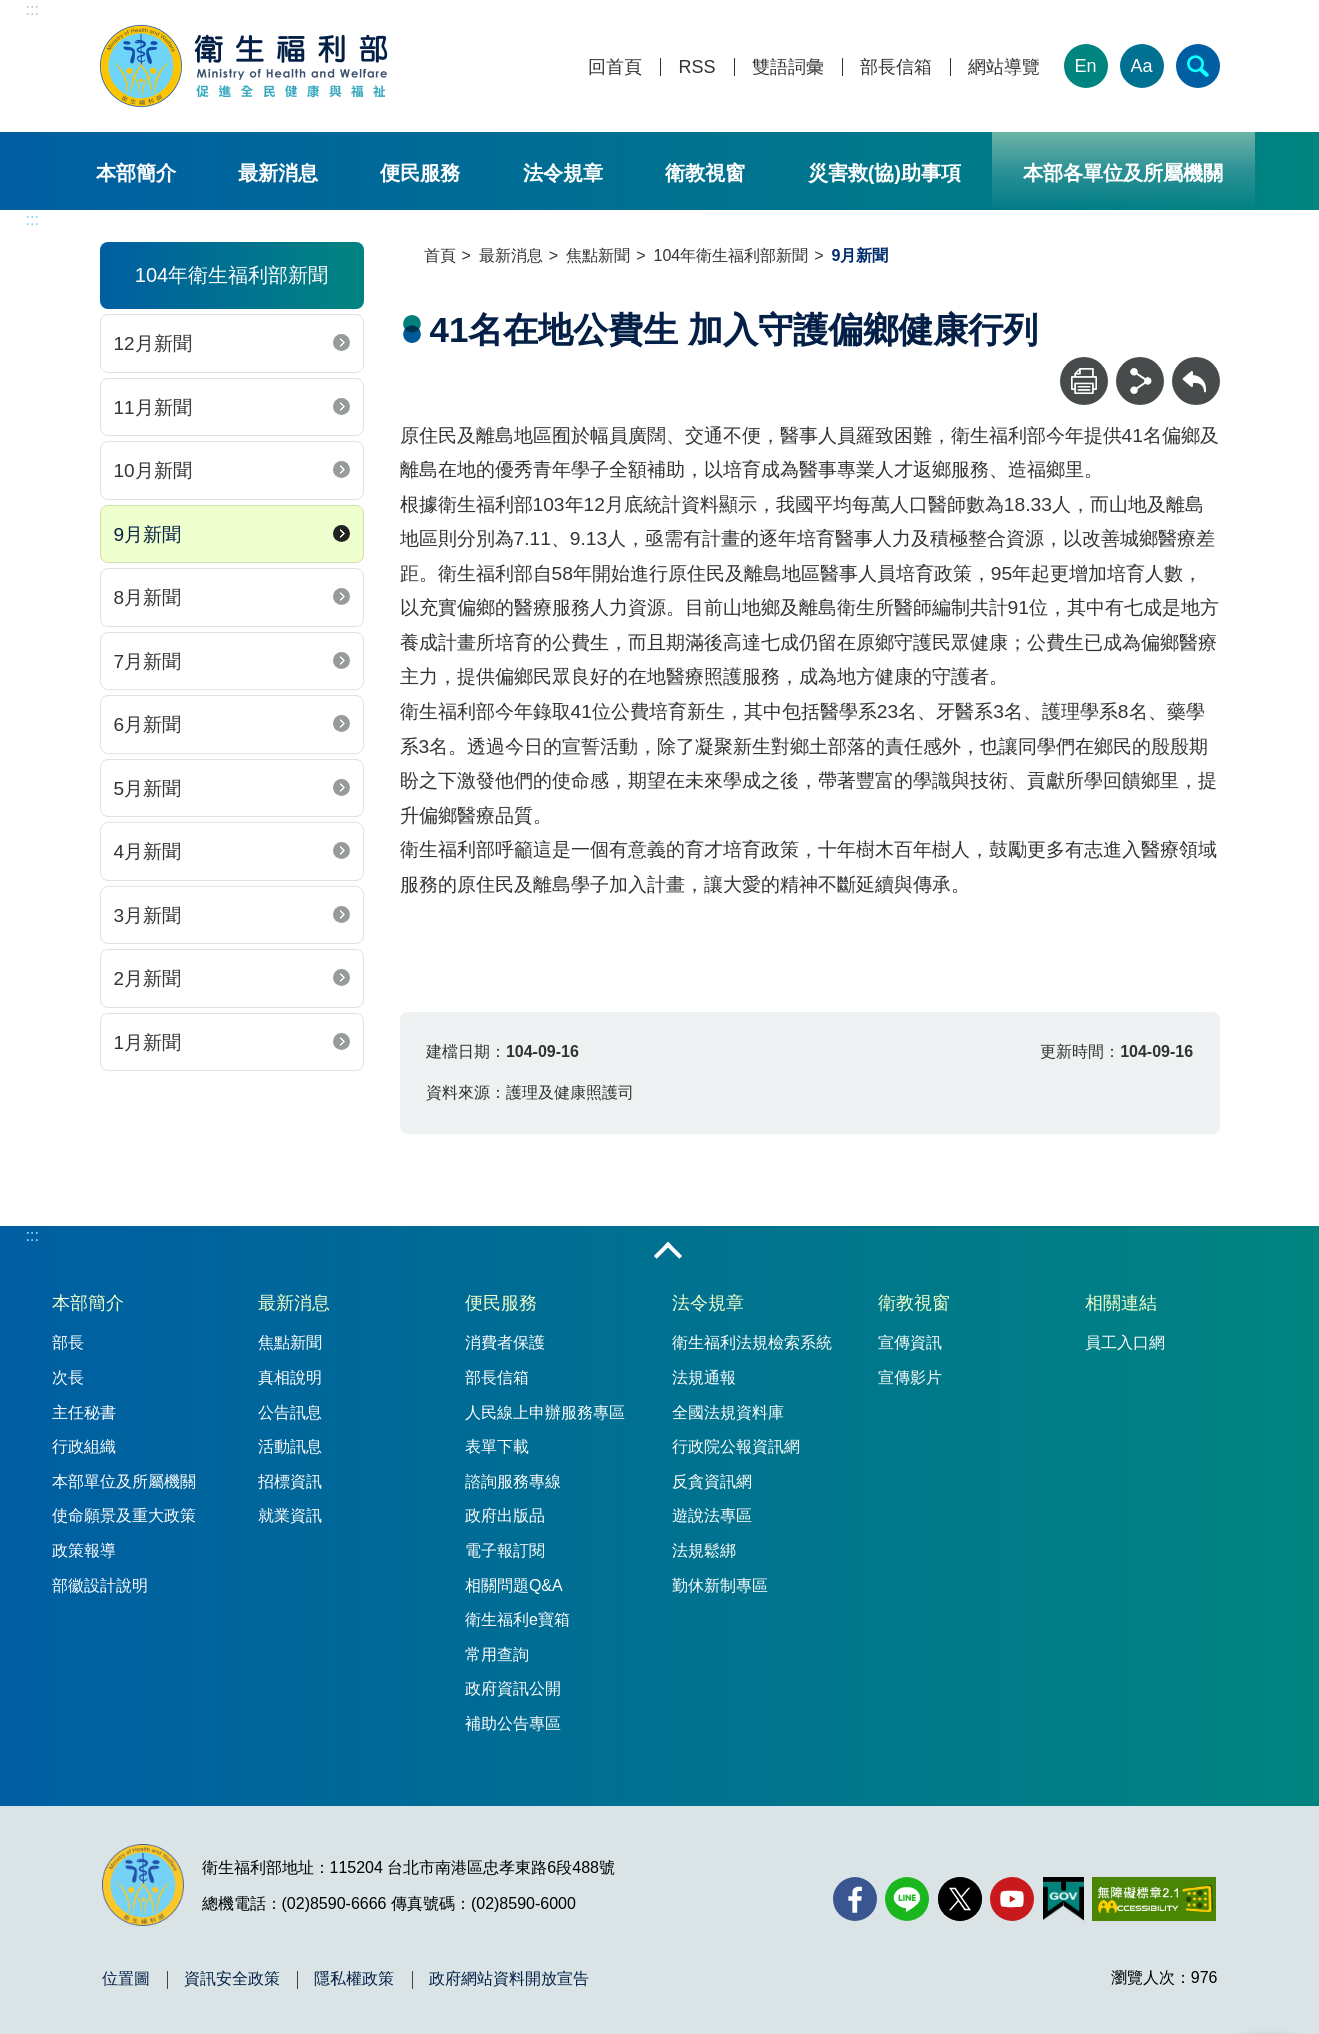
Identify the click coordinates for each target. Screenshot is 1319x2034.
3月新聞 (148, 915)
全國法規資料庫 (728, 1412)
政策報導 (84, 1550)
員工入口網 (1125, 1342)
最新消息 (278, 173)
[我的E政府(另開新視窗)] (1063, 1899)
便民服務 (420, 173)
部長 (68, 1342)
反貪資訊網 (712, 1481)
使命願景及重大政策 (124, 1515)
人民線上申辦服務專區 (545, 1412)
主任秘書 (84, 1412)
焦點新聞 (598, 255)
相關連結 (1121, 1303)
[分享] (1140, 381)
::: (32, 9)
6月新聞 (148, 724)
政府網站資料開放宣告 (509, 1979)
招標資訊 (290, 1481)
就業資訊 (290, 1515)
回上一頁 (1196, 366)
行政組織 (84, 1446)
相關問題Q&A (514, 1585)
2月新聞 (148, 978)
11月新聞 (153, 407)
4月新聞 (148, 851)
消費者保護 (505, 1342)
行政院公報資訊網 (736, 1446)
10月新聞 (153, 470)
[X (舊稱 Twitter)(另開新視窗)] (960, 1899)
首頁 (440, 255)
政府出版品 (505, 1515)
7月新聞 (148, 661)
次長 (68, 1377)
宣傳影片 (910, 1377)
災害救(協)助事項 (884, 173)
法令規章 (563, 173)
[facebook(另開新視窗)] (855, 1899)
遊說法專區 (712, 1515)
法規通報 (704, 1377)
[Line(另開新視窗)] (907, 1899)
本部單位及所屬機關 (124, 1481)
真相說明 (290, 1377)
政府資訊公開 (513, 1688)
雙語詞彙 (788, 67)
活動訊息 (290, 1446)
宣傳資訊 (910, 1342)
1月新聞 (148, 1042)
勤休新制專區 (720, 1585)
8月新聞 (148, 597)
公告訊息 (290, 1412)
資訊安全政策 (232, 1979)
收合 (668, 1252)
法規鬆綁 (704, 1550)
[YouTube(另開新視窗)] (1012, 1899)
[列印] (1084, 381)
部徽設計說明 (100, 1585)
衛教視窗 (705, 173)
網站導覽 (1004, 67)
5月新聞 (148, 788)
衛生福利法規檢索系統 (752, 1342)
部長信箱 (896, 67)
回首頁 (615, 67)
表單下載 (497, 1446)
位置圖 (126, 1979)
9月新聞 (148, 534)
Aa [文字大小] (1141, 66)
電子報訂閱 (505, 1550)
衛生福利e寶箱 (517, 1619)
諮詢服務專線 (513, 1481)
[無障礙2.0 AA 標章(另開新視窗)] (1153, 1899)
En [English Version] (1085, 66)
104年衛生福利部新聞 (731, 255)
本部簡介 (136, 173)
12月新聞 (153, 343)
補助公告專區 (513, 1723)
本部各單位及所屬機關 (1123, 173)
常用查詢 (497, 1654)
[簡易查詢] (1198, 66)
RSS (696, 67)
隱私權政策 (354, 1979)
